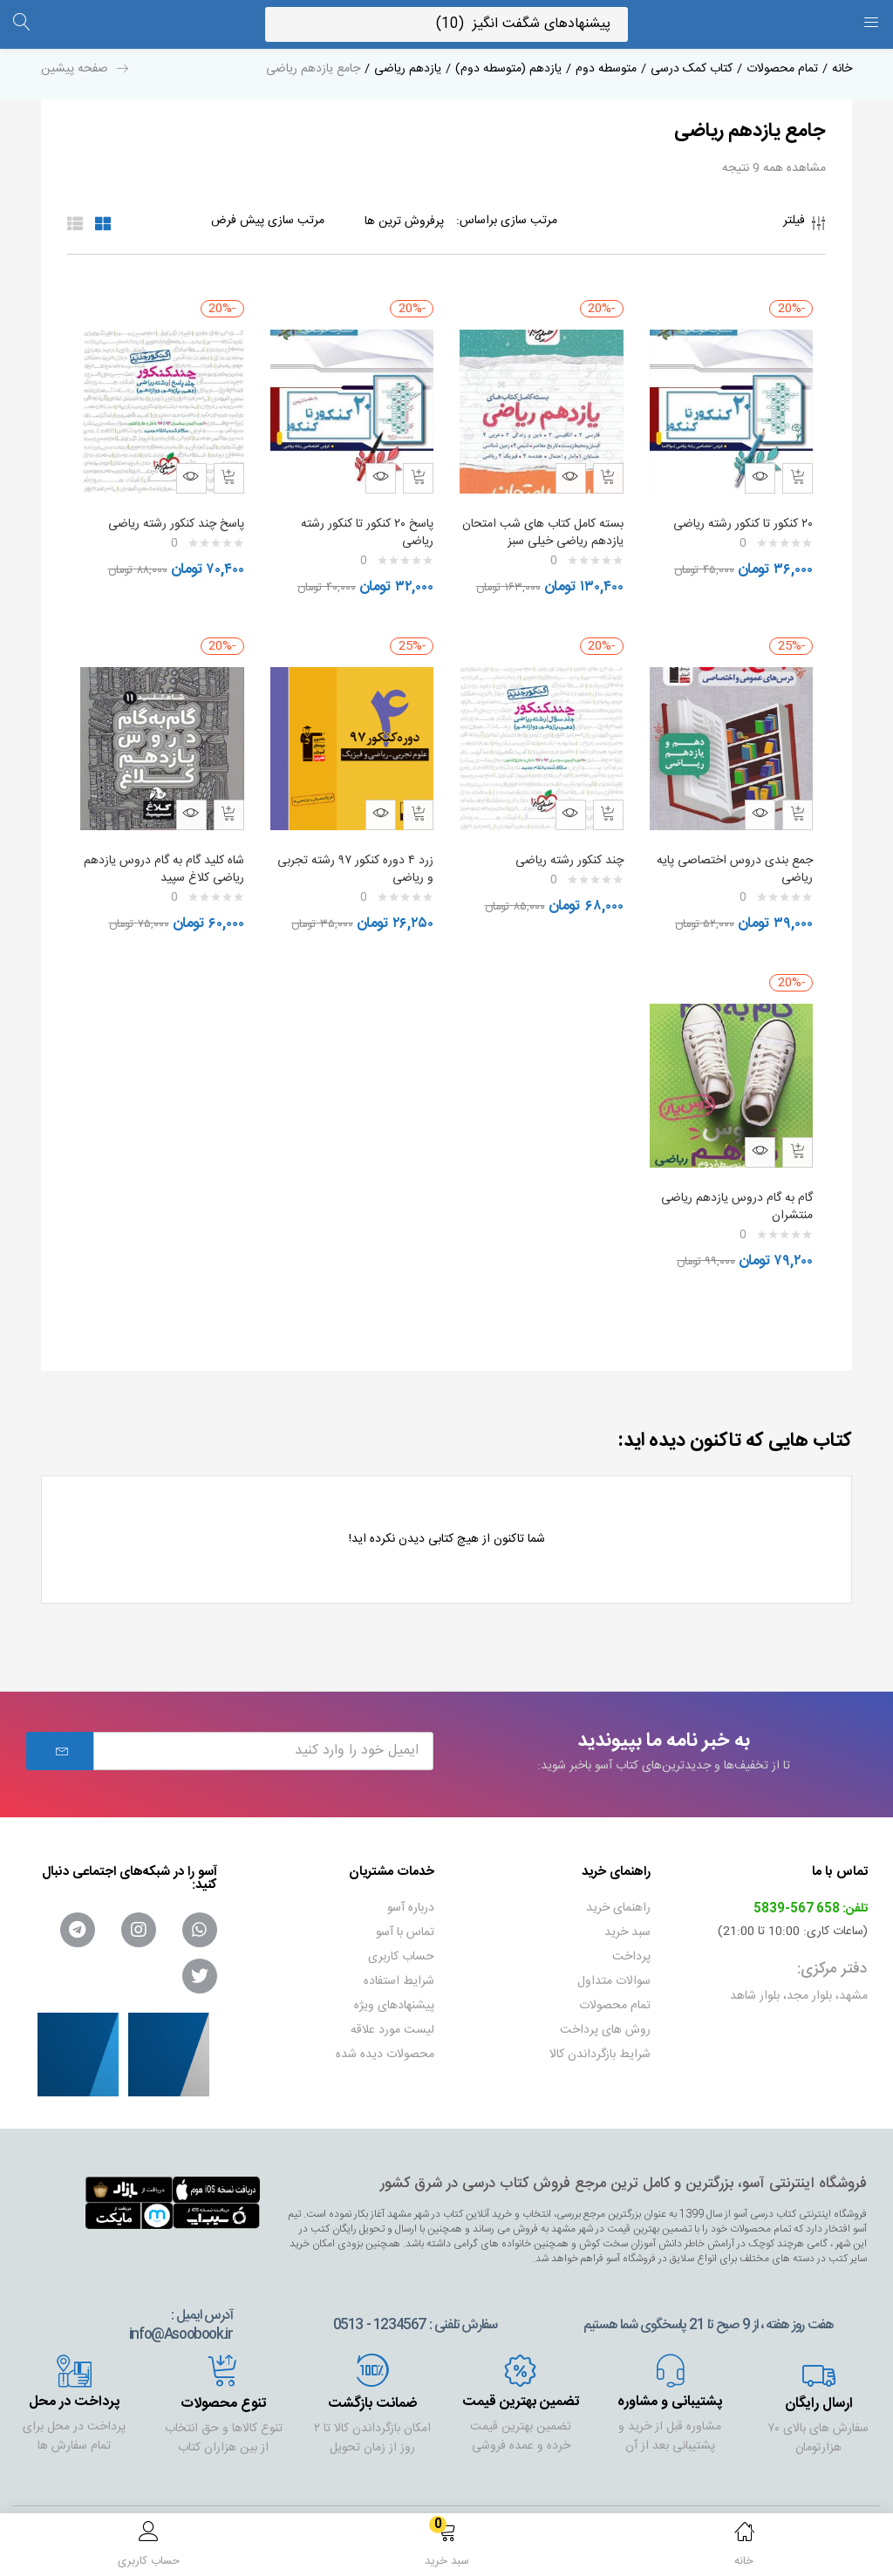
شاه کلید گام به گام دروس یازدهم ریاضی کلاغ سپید (177, 852)
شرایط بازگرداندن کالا (600, 2028)
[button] (446, 2548)
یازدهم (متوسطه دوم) (508, 68)
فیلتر (804, 225)
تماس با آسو (405, 1906)
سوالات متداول (614, 1955)
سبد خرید (627, 1906)
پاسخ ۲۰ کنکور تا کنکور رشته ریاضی (363, 524)
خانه (842, 68)
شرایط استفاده (399, 1955)
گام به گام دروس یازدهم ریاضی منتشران (732, 1181)
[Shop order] (232, 220)
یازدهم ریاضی (407, 68)
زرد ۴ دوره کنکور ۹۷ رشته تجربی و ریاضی (368, 852)
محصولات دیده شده (385, 2028)
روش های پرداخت (605, 2003)
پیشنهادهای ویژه (394, 1979)
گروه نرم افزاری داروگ (144, 2506)
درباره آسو (410, 1881)
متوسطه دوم (606, 68)
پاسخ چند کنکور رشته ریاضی (172, 515)
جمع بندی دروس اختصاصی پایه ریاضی (740, 852)
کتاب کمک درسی (692, 68)
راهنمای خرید (618, 1881)
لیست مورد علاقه (392, 2003)
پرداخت (631, 1930)
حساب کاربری (401, 1930)
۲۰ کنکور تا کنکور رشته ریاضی (738, 515)
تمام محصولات (782, 68)
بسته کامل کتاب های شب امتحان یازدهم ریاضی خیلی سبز (542, 524)
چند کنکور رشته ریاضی (565, 843)
